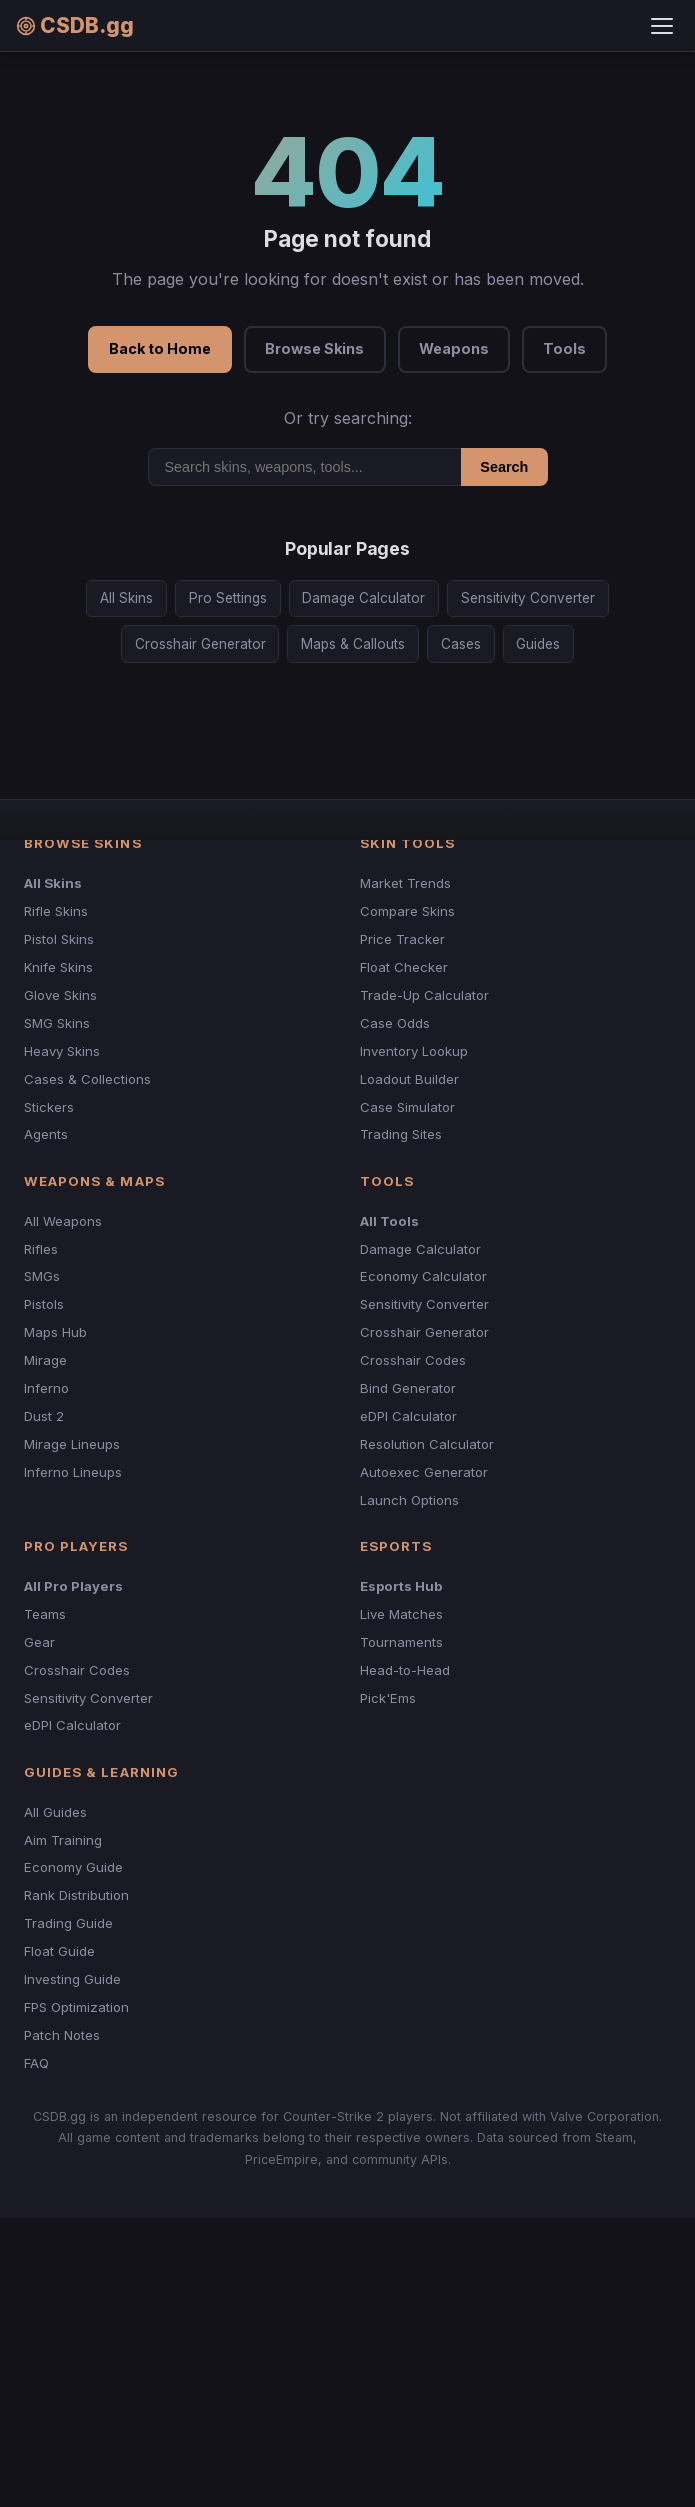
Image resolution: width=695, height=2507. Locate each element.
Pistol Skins (59, 939)
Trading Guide (68, 1923)
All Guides (55, 1812)
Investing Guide (72, 1979)
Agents (46, 1134)
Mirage (45, 1360)
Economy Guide (73, 1867)
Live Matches (401, 1614)
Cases (461, 644)
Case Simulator (407, 1107)
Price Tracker (402, 939)
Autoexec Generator (424, 1472)
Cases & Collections (87, 1079)
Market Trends (405, 883)
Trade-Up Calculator (424, 995)
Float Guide (59, 1951)
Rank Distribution (76, 1895)
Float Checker (404, 967)
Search (504, 467)
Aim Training (63, 1840)
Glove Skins (60, 995)
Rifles (41, 1249)
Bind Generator (408, 1388)
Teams (45, 1614)
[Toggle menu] (662, 26)
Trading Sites (401, 1134)
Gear (39, 1642)
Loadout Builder (409, 1079)
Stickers (49, 1107)
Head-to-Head (405, 1670)
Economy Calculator (423, 1276)
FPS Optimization (76, 2007)
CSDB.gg (75, 25)
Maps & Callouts (353, 644)
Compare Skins (407, 911)
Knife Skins (58, 967)
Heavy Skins (62, 1051)
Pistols (44, 1304)
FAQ (36, 2063)
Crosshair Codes (413, 1360)
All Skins (126, 598)
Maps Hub (55, 1332)
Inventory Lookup (414, 1051)
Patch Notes (62, 2035)
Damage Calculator (363, 598)
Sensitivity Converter (528, 598)
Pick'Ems (388, 1698)
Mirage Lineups (72, 1444)
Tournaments (401, 1642)
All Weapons (63, 1221)
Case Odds (395, 1023)
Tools (564, 348)
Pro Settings (228, 598)
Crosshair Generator (200, 644)
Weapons (454, 348)
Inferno (46, 1388)
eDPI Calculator (408, 1416)
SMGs (42, 1276)
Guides (538, 644)
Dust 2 (44, 1416)
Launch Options (409, 1500)
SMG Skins (57, 1023)
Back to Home (160, 348)
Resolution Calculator (427, 1444)
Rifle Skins (56, 911)
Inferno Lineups (73, 1472)
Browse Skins (314, 348)
